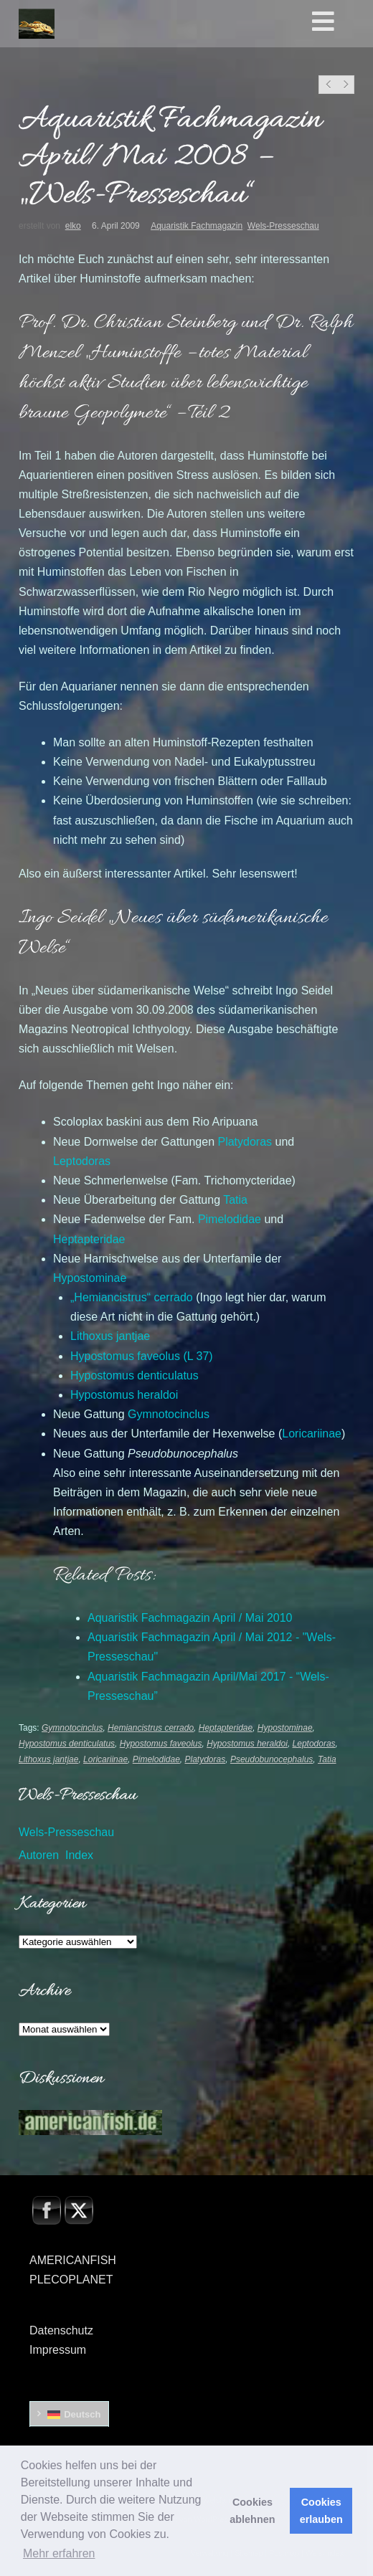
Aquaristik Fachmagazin (196, 226)
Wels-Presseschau (283, 226)
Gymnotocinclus (72, 1728)
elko (73, 226)
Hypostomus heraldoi (247, 1744)
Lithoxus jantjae (48, 1759)
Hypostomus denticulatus (67, 1744)
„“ (131, 1297)
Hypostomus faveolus (161, 1744)
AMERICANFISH (72, 2260)
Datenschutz (61, 2330)
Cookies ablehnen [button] (252, 2510)
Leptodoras (314, 1744)
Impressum (57, 2350)
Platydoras (205, 1759)
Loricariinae (105, 1759)
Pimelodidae (156, 1759)
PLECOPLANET (71, 2279)
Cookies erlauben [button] (321, 2510)
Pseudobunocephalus (271, 1759)
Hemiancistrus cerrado (151, 1728)
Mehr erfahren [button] (59, 2553)
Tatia (327, 1759)
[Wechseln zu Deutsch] (69, 2414)
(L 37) (141, 1356)
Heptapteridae (225, 1728)
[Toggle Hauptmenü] (340, 22)
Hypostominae (285, 1728)
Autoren (39, 1855)
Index (79, 1855)
